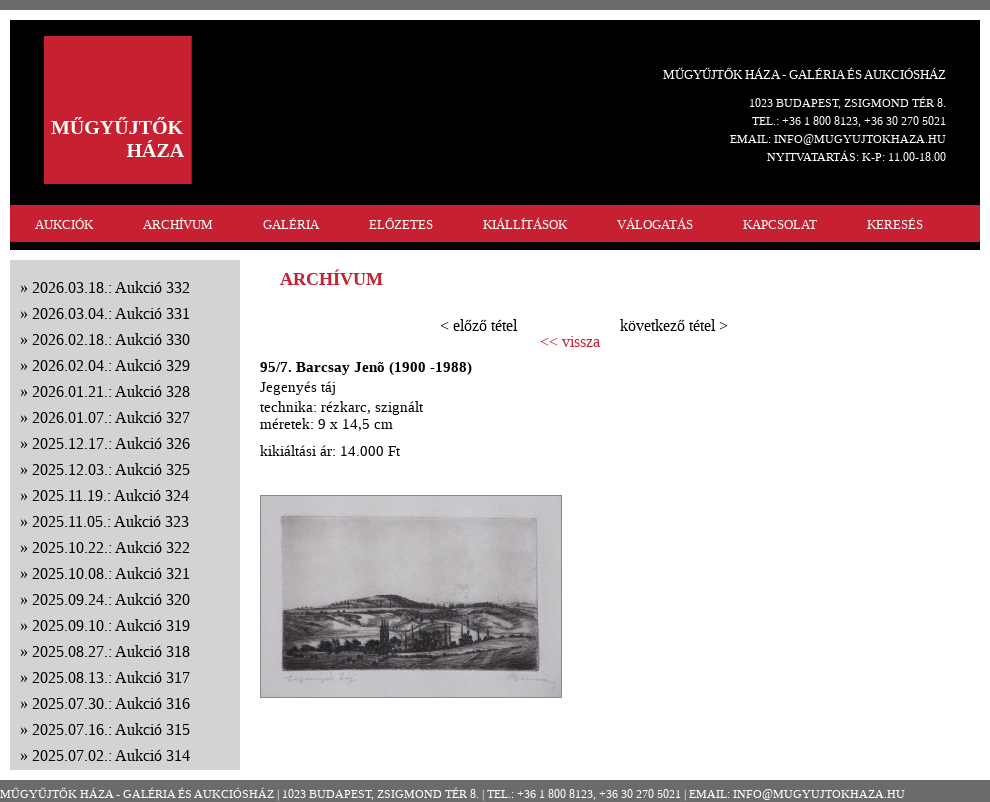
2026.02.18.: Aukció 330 (111, 339)
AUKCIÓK (64, 224)
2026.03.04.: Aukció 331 (111, 313)
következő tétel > (674, 325)
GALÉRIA (291, 224)
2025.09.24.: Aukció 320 (111, 599)
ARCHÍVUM (178, 224)
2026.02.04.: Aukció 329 (111, 365)
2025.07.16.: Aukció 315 (111, 729)
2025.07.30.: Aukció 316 (111, 703)
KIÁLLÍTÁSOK (525, 224)
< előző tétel (478, 325)
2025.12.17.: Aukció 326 (111, 443)
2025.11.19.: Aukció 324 (110, 495)
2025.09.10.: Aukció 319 (111, 625)
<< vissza (570, 342)
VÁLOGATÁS (655, 224)
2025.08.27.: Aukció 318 (111, 651)
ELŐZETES (401, 224)
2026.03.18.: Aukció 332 (111, 287)
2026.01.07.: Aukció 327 (111, 417)
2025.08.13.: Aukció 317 (111, 677)
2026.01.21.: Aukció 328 (111, 391)
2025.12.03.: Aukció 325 (111, 469)
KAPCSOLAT (780, 224)
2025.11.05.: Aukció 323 (110, 521)
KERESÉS (895, 224)
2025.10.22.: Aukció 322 (111, 547)
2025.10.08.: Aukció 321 (111, 573)
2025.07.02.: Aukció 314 (111, 755)
